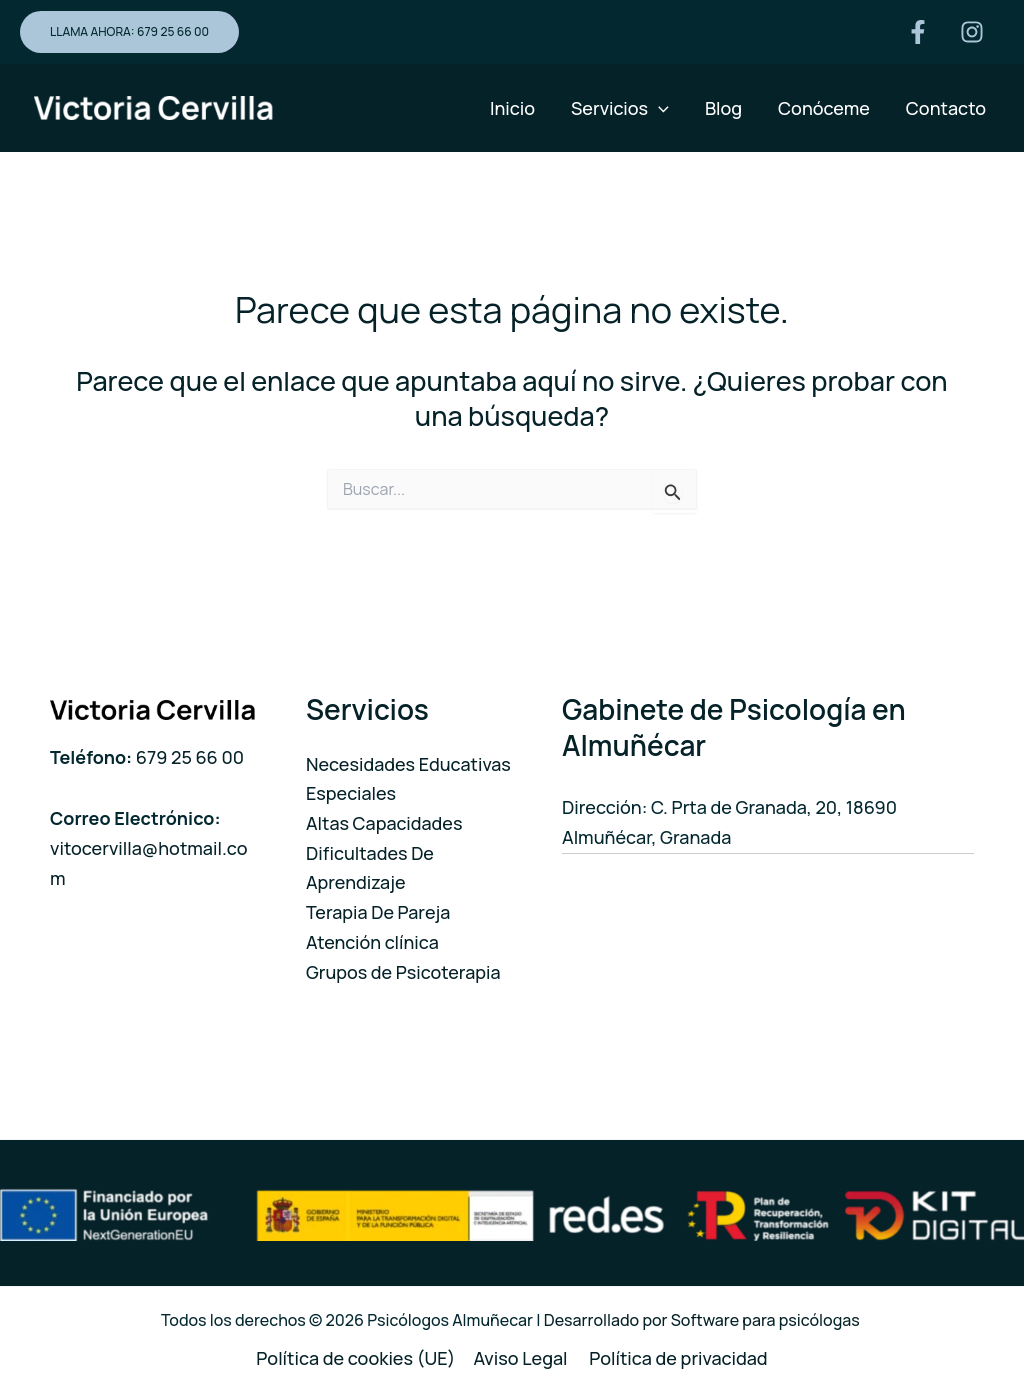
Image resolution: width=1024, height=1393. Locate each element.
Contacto (946, 108)
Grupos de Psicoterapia (403, 972)
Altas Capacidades (384, 823)
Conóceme (824, 108)
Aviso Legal (522, 1358)
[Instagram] (972, 32)
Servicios (620, 108)
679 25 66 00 (190, 757)
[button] (129, 32)
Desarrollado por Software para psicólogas (703, 1320)
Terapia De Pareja (378, 912)
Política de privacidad (678, 1358)
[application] (658, 108)
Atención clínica (372, 942)
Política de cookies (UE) (355, 1358)
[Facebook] (918, 32)
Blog (723, 108)
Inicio (512, 108)
